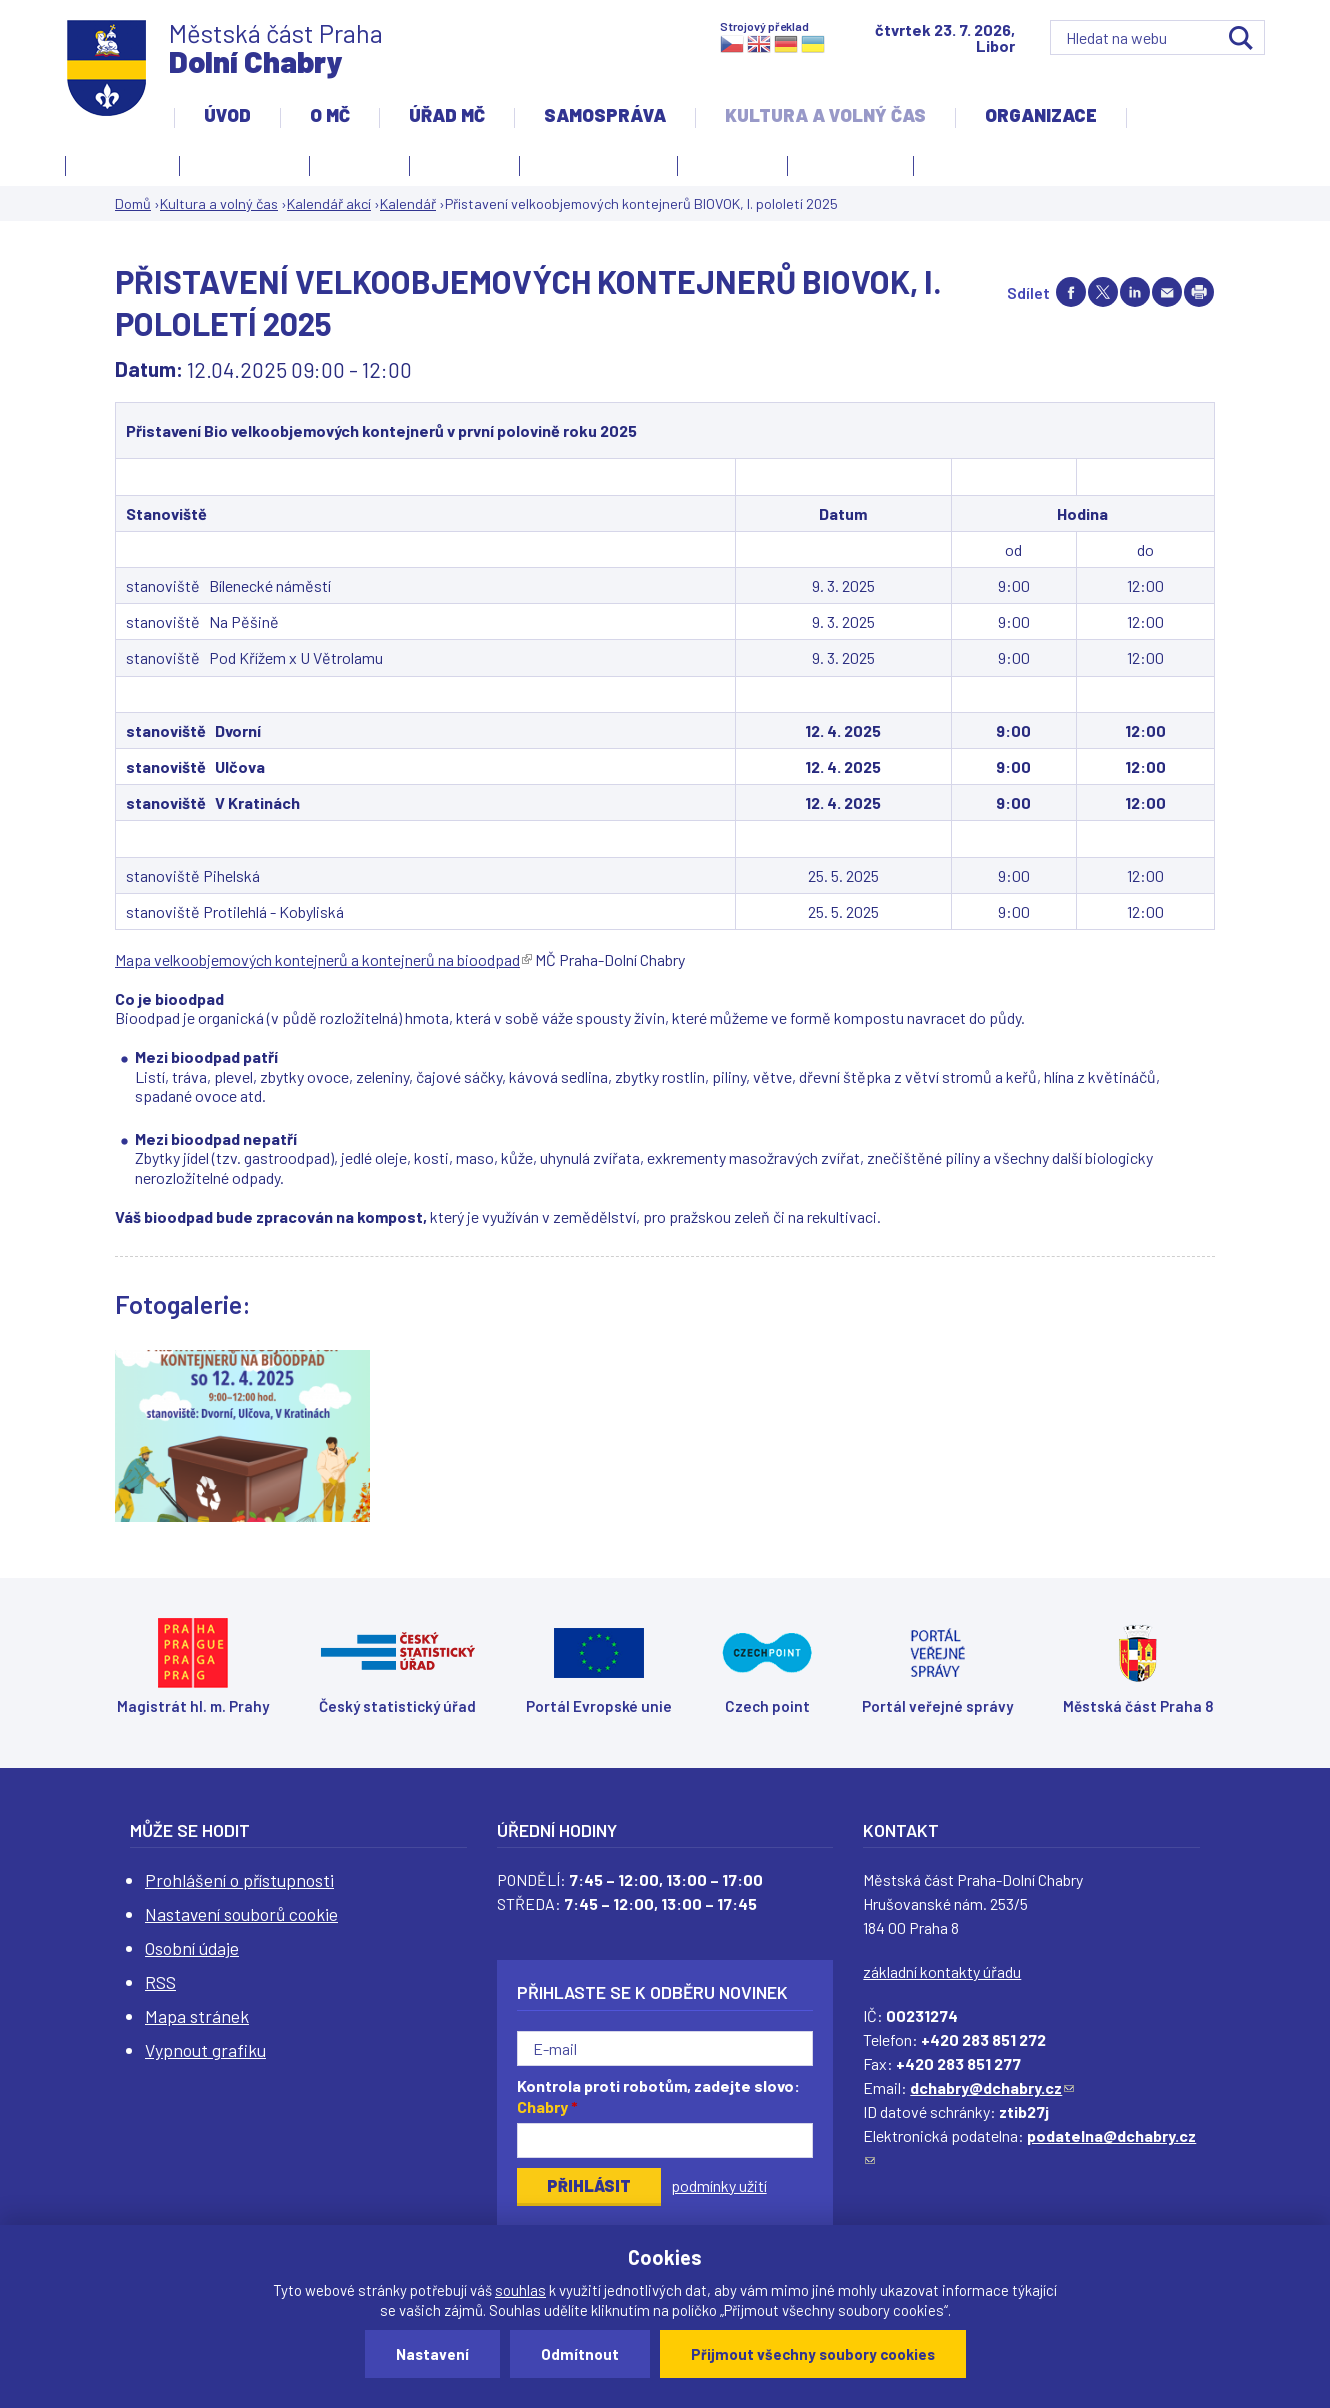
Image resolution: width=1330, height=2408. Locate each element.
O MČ (330, 115)
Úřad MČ (447, 115)
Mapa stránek (197, 2016)
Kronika (459, 169)
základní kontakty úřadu (942, 1971)
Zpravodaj (845, 169)
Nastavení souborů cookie (241, 1914)
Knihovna (359, 163)
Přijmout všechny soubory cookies (813, 2354)
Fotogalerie (122, 163)
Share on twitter (1103, 292)
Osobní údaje (192, 1948)
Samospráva (605, 115)
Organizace (1041, 115)
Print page (1199, 292)
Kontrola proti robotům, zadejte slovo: (658, 2096)
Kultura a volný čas (825, 115)
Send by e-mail (1167, 292)
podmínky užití (719, 2185)
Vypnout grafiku (205, 2050)
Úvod (227, 115)
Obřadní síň (732, 163)
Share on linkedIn (1135, 292)
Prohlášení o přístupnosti (239, 1880)
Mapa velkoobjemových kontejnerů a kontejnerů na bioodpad (323, 959)
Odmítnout (580, 2354)
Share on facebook (1071, 292)
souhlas (520, 2290)
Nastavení (432, 2354)
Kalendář (408, 203)
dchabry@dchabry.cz (992, 2087)
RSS (160, 1982)
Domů (133, 203)
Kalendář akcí (244, 163)
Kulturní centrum (598, 163)
